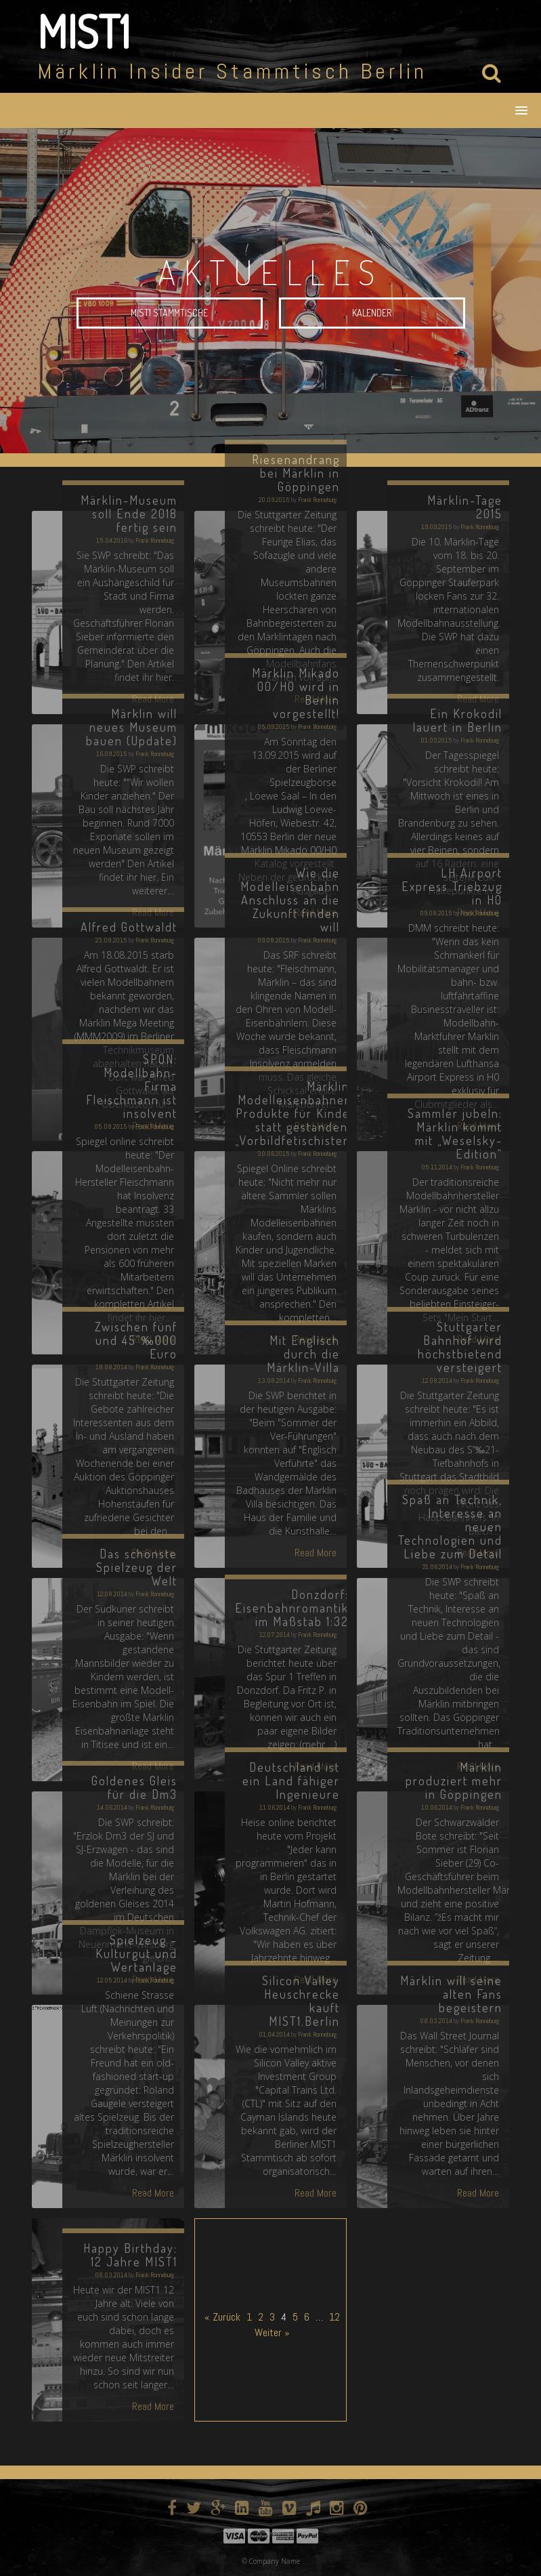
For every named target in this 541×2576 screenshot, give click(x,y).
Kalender (371, 312)
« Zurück (222, 2317)
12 (334, 2317)
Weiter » (272, 2332)
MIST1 (83, 31)
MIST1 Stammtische (169, 312)
